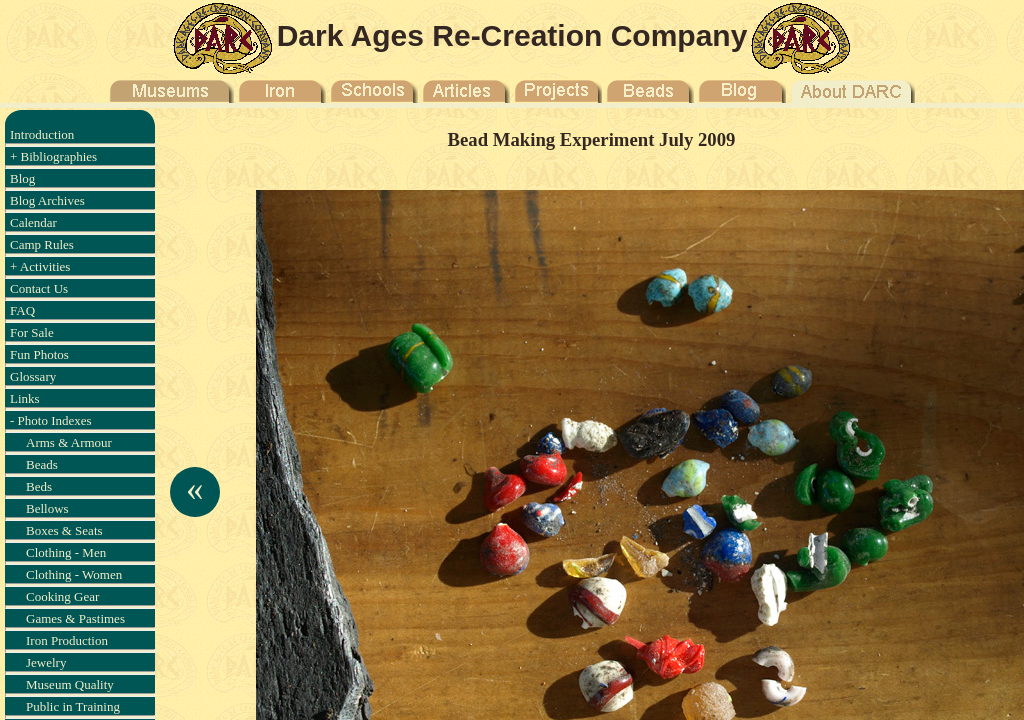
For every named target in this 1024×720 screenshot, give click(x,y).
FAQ (22, 310)
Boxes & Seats (64, 530)
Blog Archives (47, 200)
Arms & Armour (69, 442)
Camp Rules (42, 244)
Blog (22, 178)
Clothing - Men (66, 552)
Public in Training (73, 706)
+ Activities (40, 266)
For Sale (32, 332)
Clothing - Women (74, 574)
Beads (42, 464)
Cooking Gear (62, 596)
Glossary (33, 376)
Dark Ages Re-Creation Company (512, 35)
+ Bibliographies (53, 156)
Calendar (33, 222)
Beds (39, 486)
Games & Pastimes (75, 618)
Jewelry (46, 662)
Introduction (42, 134)
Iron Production (67, 640)
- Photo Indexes (51, 420)
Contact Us (39, 288)
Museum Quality (70, 684)
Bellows (47, 508)
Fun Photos (39, 354)
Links (25, 398)
